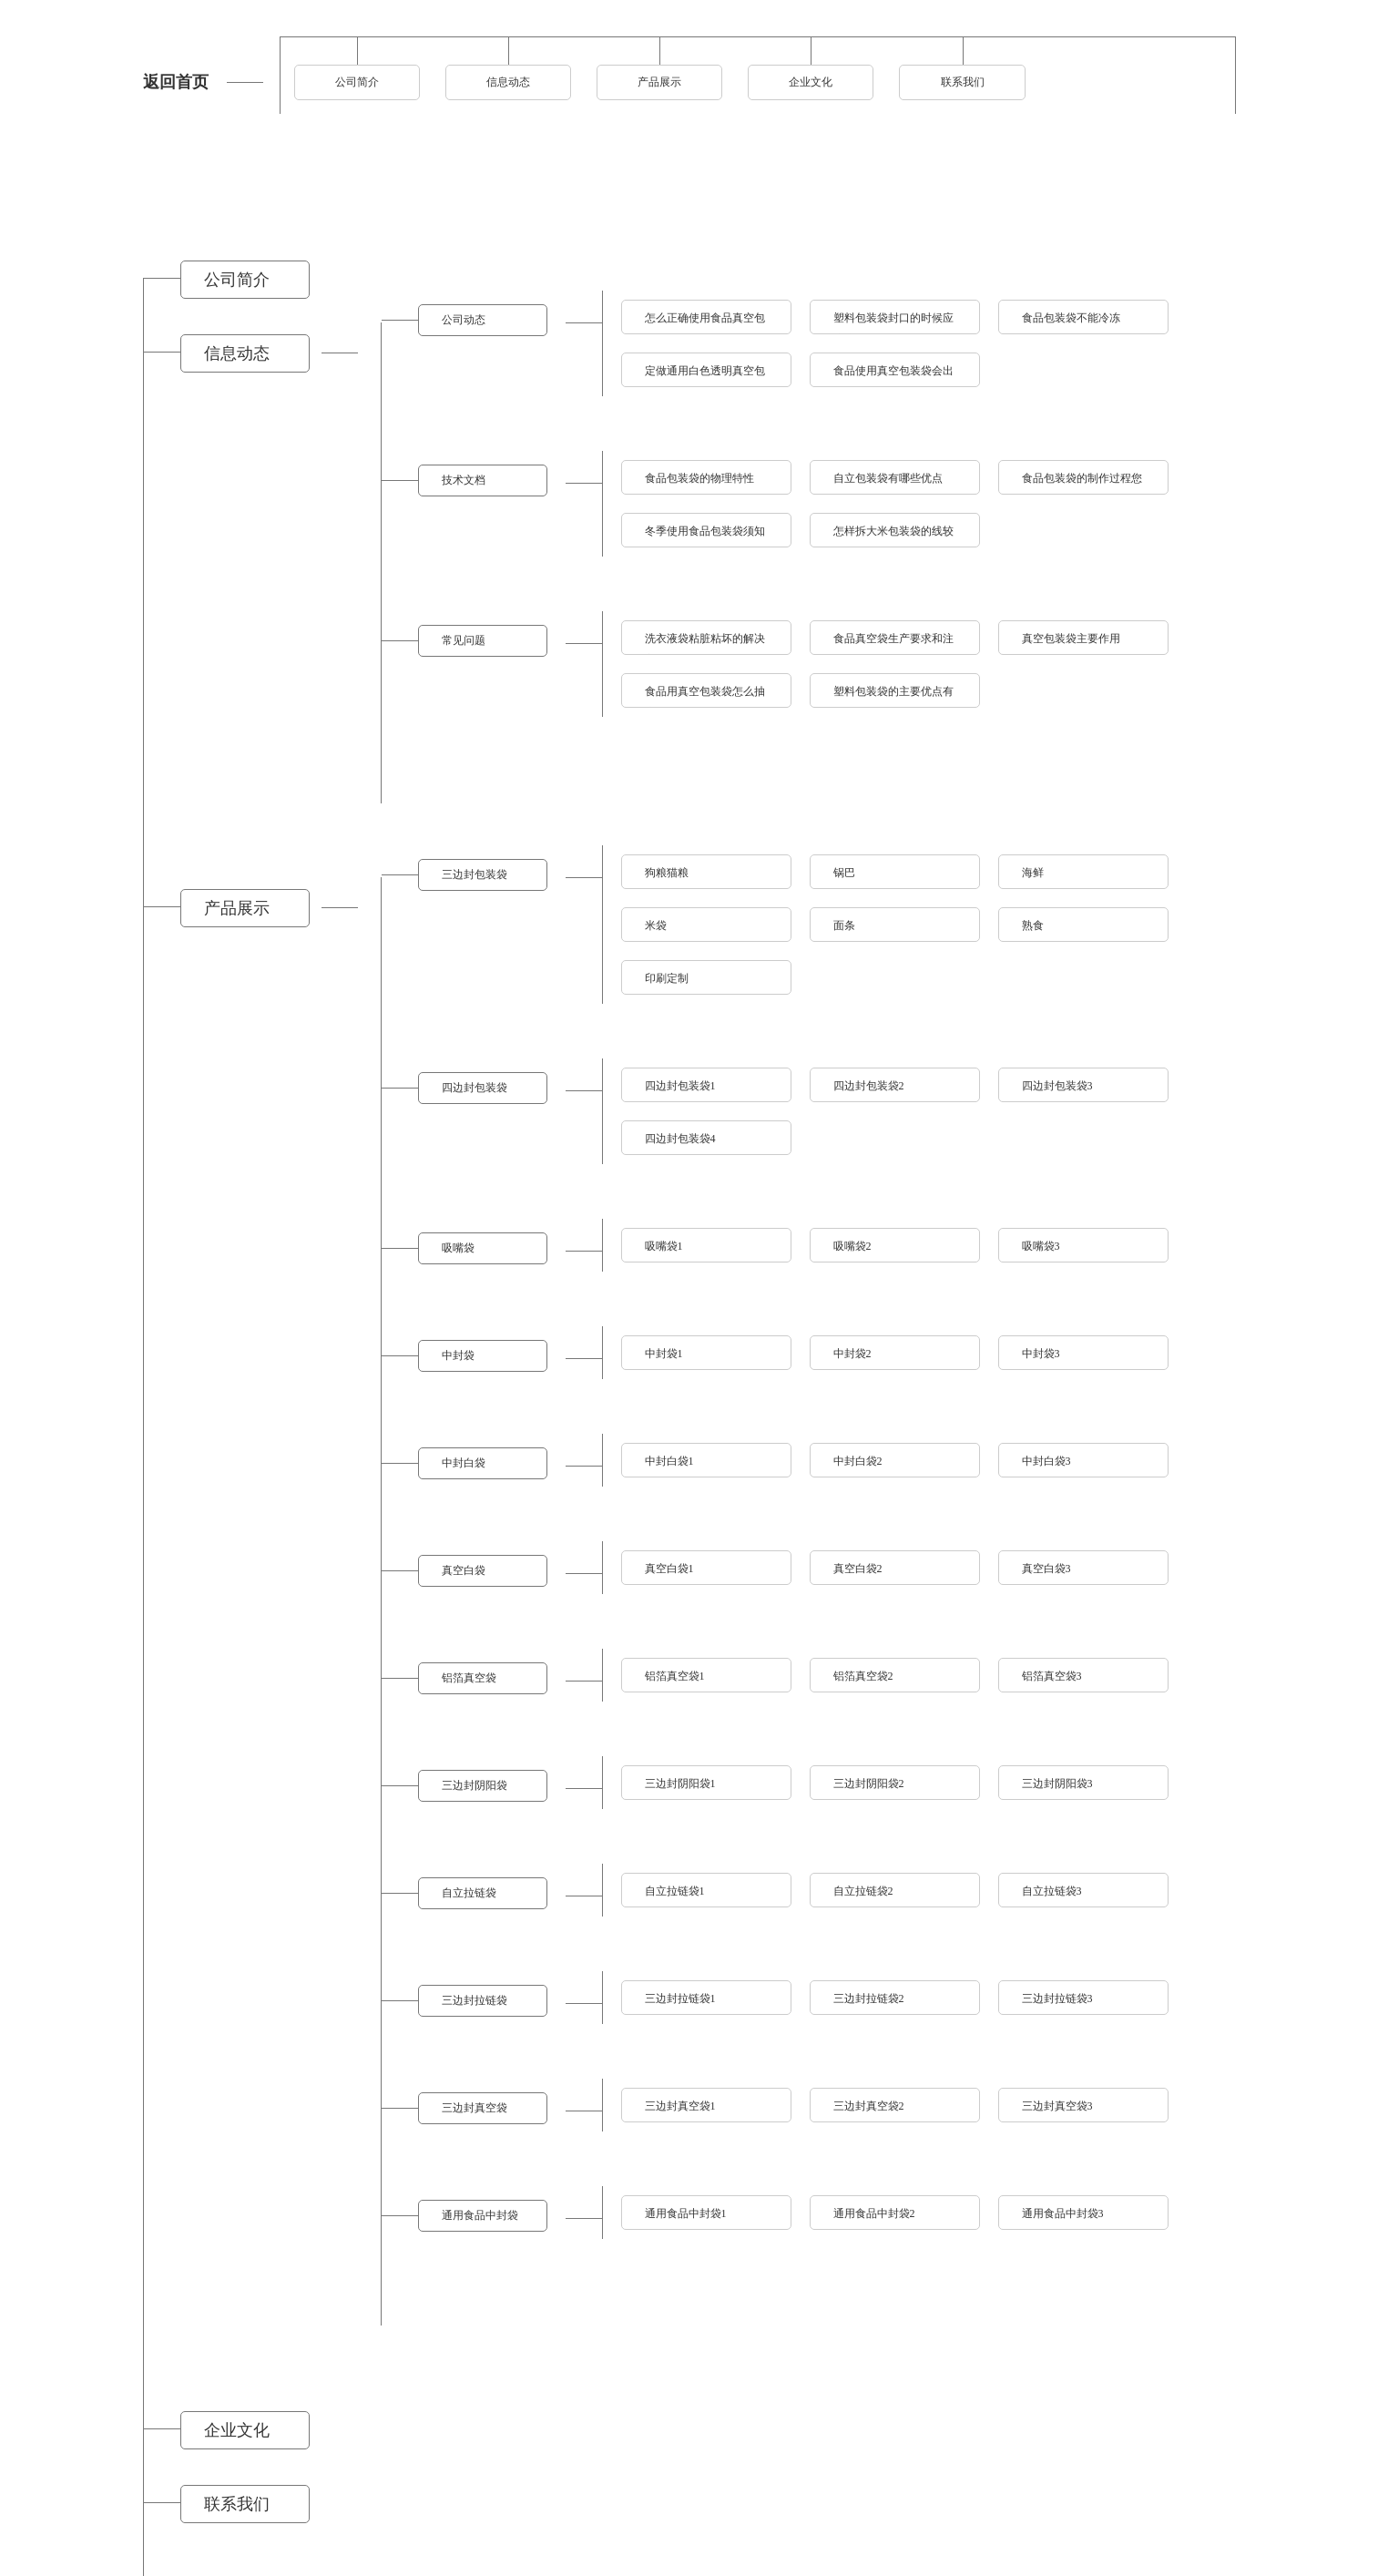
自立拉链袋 (469, 1892)
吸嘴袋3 (1041, 1246)
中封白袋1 (669, 1461)
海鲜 (1033, 872)
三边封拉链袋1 (680, 1998)
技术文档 (463, 480)
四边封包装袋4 (680, 1138)
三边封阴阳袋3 (1057, 1783)
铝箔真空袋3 (1052, 1676)
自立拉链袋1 (675, 1891)
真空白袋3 (1046, 1568)
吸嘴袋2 (852, 1246)
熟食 (1033, 925)
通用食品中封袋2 (874, 2213)
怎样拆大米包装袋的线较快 (893, 536)
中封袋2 (852, 1353)
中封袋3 (1041, 1353)
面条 (844, 925)
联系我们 (963, 82)
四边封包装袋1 (680, 1085)
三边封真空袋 (474, 2107)
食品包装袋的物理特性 (699, 478)
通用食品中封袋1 (686, 2213)
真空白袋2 (858, 1568)
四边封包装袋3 (1057, 1085)
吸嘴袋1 (664, 1246)
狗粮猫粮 (667, 872)
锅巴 (844, 872)
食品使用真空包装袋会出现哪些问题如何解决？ (893, 375)
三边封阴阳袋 (474, 1785)
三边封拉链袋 (474, 2000)
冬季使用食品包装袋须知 (705, 531)
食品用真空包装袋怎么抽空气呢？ (705, 696)
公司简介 (357, 82)
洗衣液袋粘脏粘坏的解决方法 (705, 643)
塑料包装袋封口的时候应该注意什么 (893, 323)
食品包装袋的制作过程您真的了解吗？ (1082, 483)
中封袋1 (664, 1353)
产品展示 (659, 82)
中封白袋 (463, 1463)
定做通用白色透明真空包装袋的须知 (705, 375)
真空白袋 (463, 1570)
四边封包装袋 (474, 1087)
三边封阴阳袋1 (680, 1783)
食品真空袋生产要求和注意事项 (893, 643)
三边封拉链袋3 (1057, 1998)
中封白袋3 (1046, 1461)
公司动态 (463, 319)
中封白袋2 (858, 1461)
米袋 (656, 925)
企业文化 (810, 82)
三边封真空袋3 (1057, 2106)
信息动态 (508, 82)
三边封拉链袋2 (868, 1998)
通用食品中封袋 (480, 2215)
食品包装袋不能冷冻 (1071, 318)
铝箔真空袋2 (863, 1676)
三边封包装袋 (474, 874)
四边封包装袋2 (868, 1085)
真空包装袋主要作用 (1071, 638)
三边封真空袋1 (680, 2106)
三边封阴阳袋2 (868, 1783)
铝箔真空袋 (469, 1677)
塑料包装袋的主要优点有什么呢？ (893, 696)
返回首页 (176, 82)
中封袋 (458, 1355)
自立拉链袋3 (1052, 1891)
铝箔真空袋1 (675, 1676)
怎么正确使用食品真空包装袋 (705, 323)
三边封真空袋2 (868, 2106)
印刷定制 (667, 978)
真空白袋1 (669, 1568)
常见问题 (463, 640)
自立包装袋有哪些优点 (888, 478)
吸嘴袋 (458, 1248)
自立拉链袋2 (863, 1891)
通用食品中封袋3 (1063, 2213)
